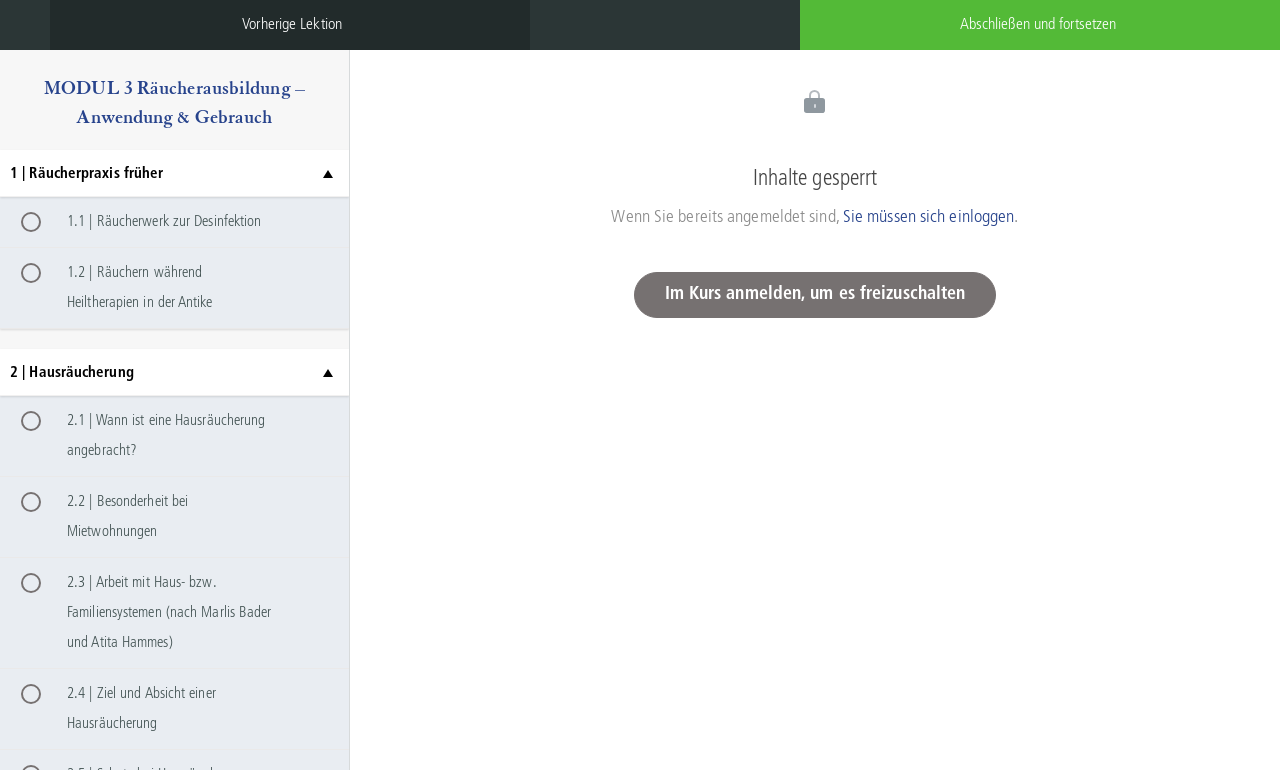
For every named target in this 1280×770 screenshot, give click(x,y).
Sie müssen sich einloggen (929, 217)
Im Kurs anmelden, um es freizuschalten (815, 294)
